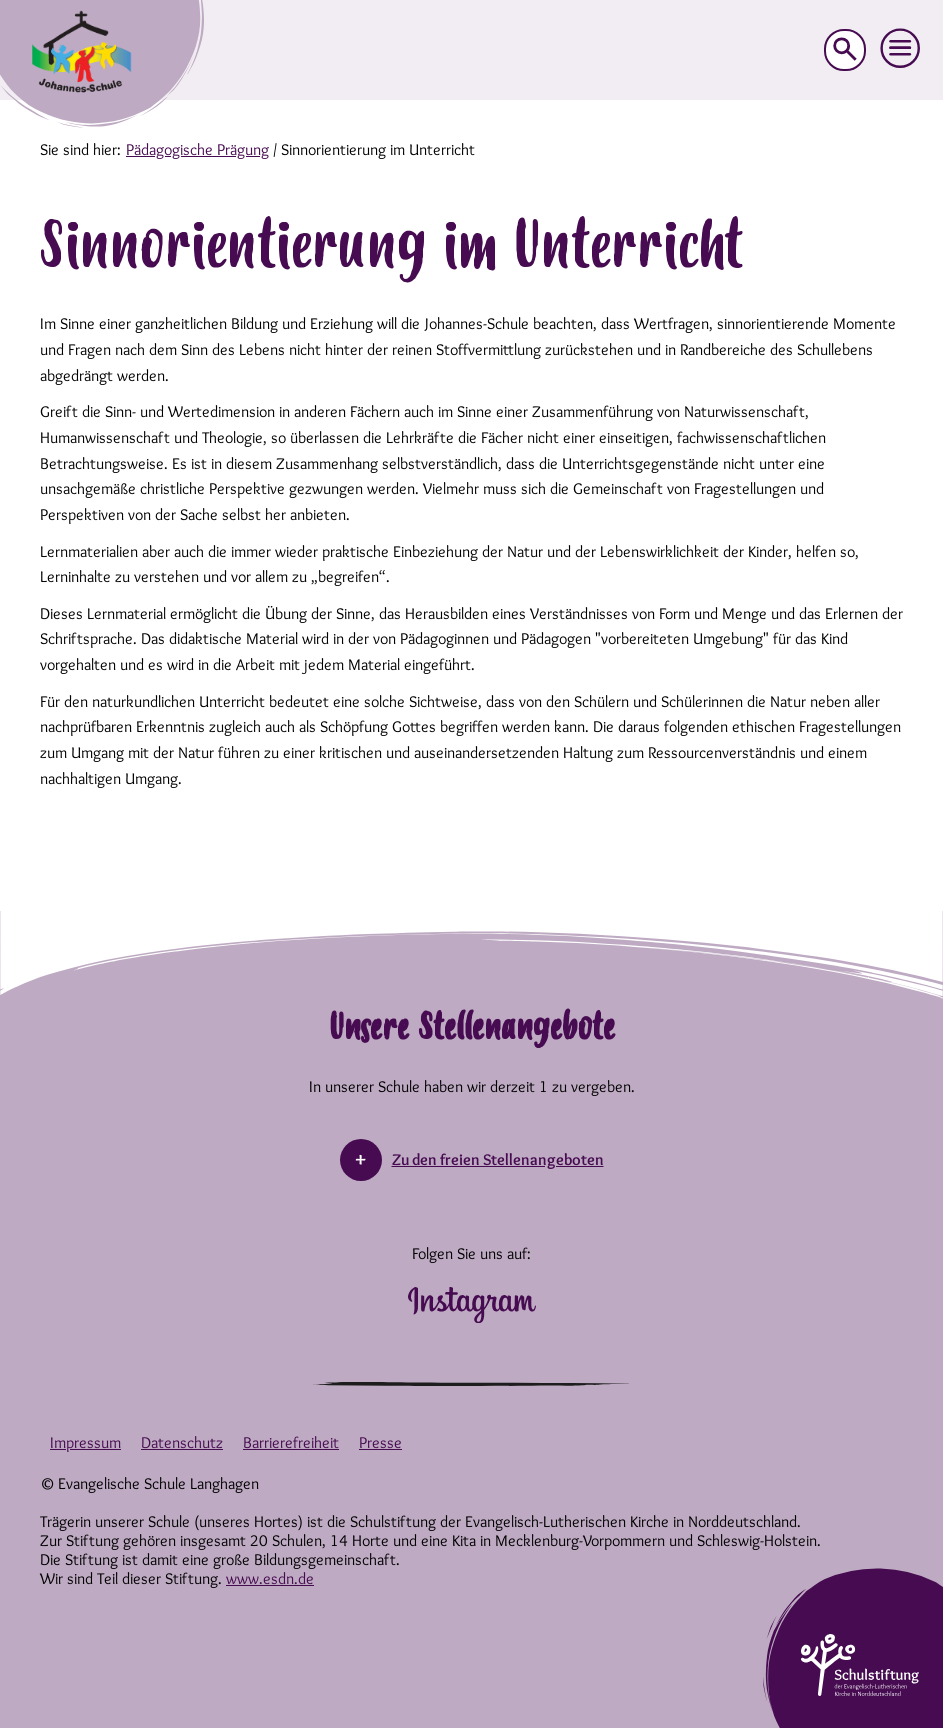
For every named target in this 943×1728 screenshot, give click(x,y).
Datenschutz (182, 1442)
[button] (901, 49)
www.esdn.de (270, 1578)
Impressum (85, 1442)
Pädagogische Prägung (197, 149)
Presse (380, 1442)
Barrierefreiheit (291, 1442)
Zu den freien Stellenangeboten (498, 1159)
